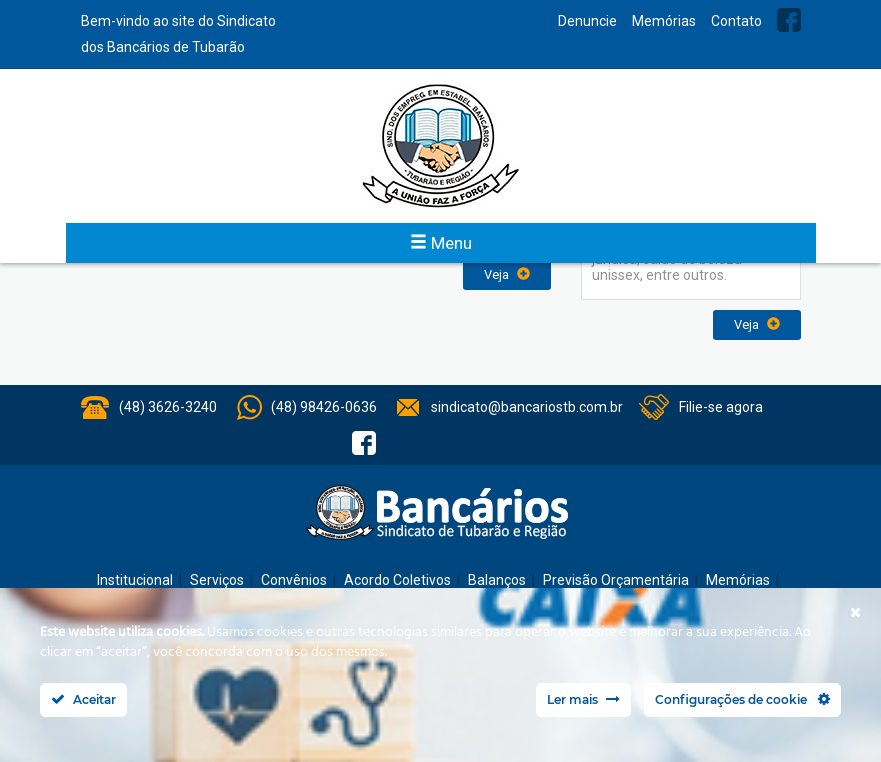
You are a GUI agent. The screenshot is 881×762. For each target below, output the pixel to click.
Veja (507, 274)
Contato (736, 21)
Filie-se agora (721, 407)
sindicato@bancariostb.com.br (527, 407)
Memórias (664, 21)
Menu (441, 243)
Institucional (135, 580)
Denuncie (587, 21)
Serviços (217, 580)
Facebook (789, 20)
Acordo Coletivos (397, 580)
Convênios (294, 580)
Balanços (497, 580)
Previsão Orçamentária (616, 580)
